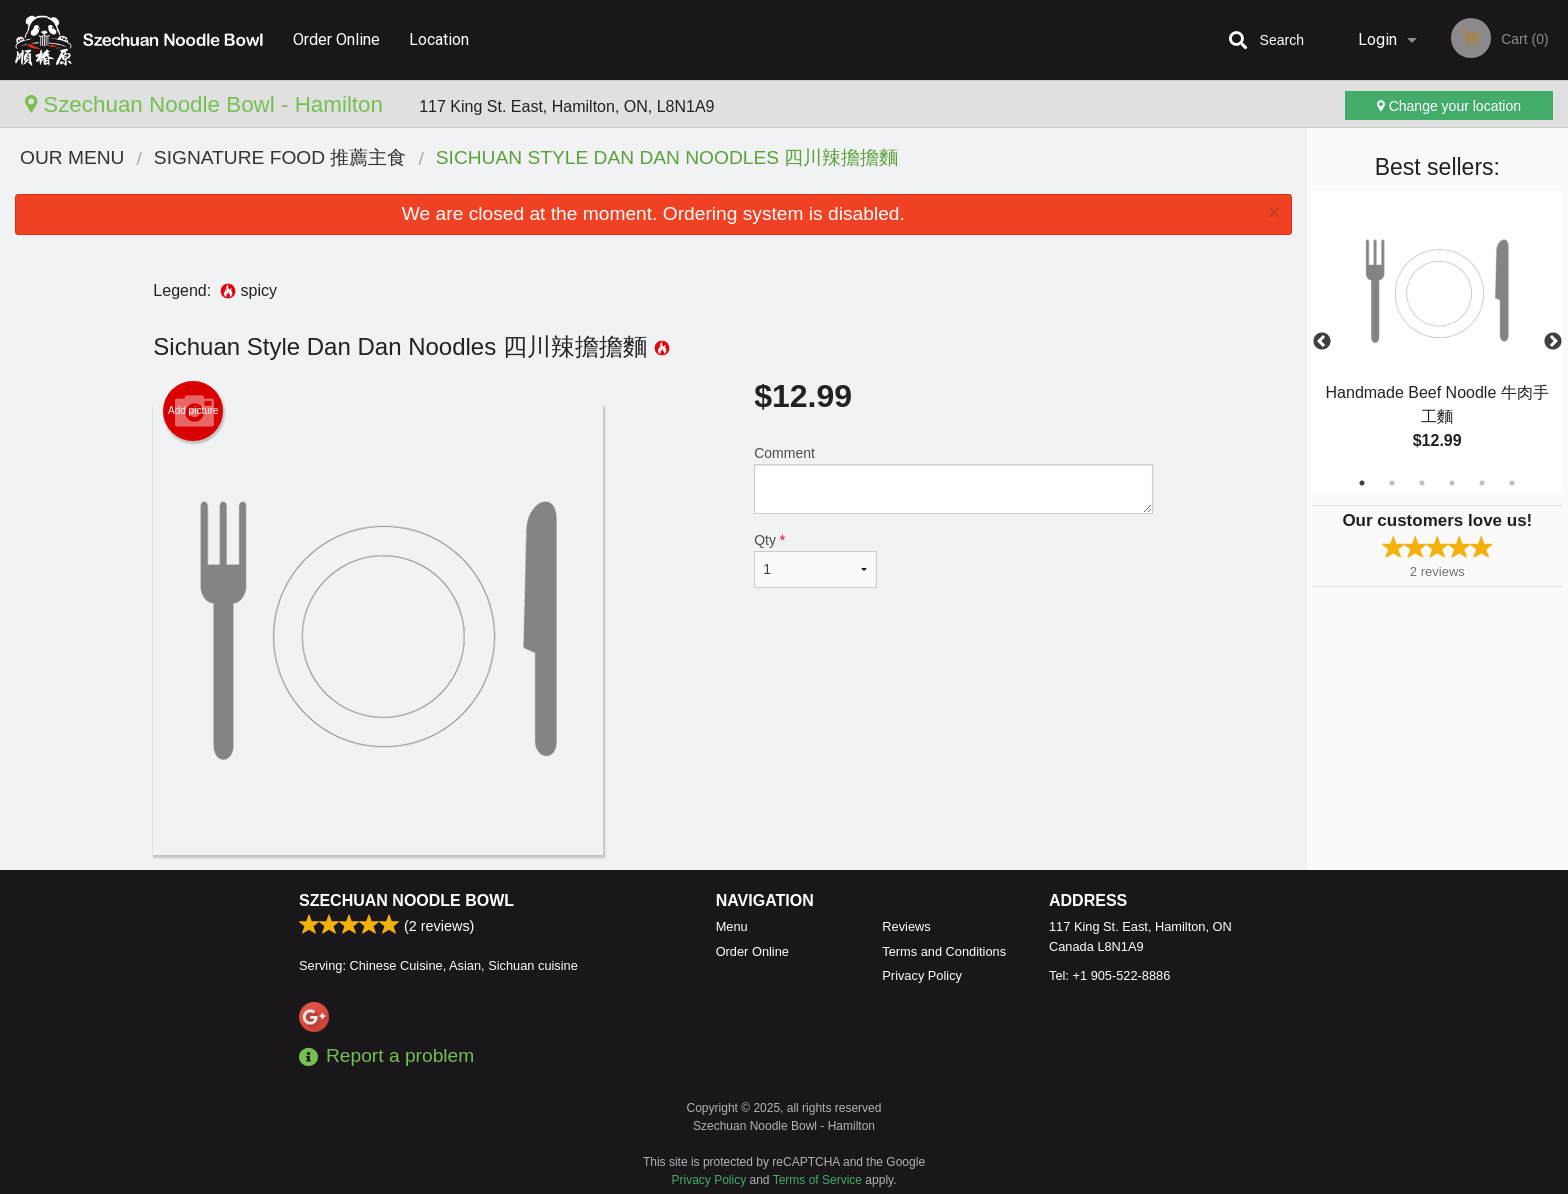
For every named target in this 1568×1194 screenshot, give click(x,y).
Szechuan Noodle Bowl (406, 900)
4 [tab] (1452, 483)
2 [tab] (1392, 483)
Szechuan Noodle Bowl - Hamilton (207, 104)
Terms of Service (817, 1180)
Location (439, 39)
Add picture (193, 411)
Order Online (336, 39)
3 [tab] (1422, 483)
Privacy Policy (922, 975)
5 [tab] (1482, 483)
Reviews (906, 926)
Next (1553, 342)
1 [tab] (1362, 483)
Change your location (1449, 106)
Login (1377, 39)
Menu (732, 926)
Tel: (1109, 975)
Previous (1322, 342)
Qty (815, 560)
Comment (953, 479)
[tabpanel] (1437, 342)
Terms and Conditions (944, 951)
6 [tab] (1512, 483)
